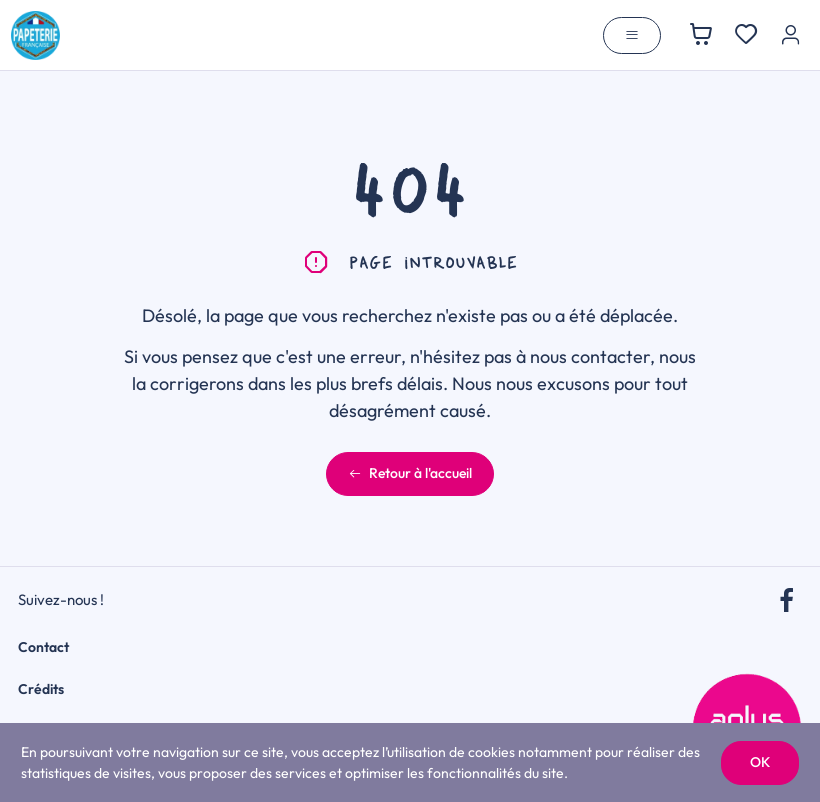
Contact (43, 647)
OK (760, 762)
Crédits (41, 689)
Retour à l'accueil (410, 473)
